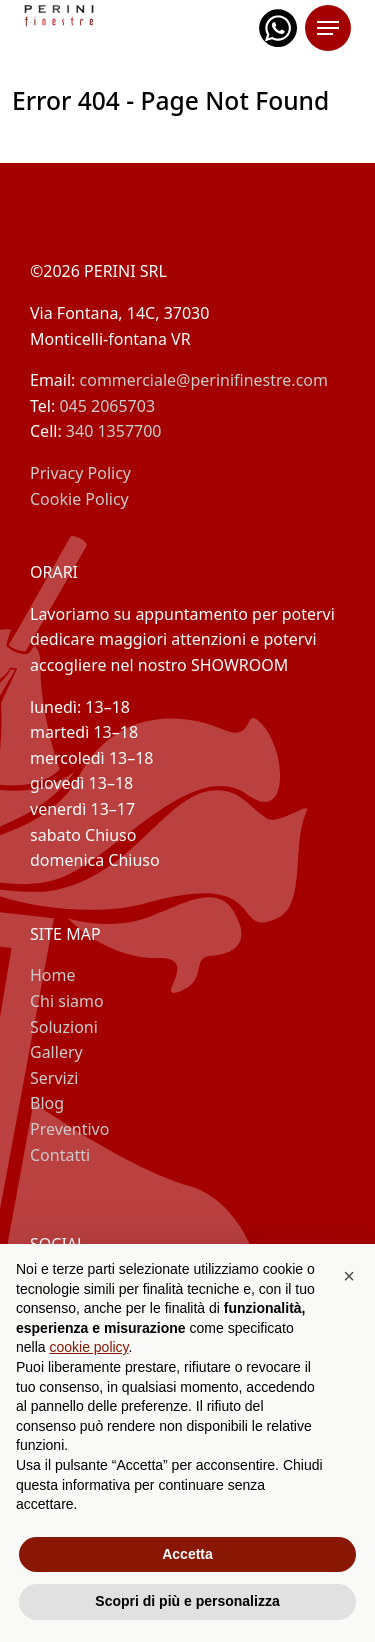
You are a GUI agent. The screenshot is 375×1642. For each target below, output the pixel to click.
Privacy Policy (80, 473)
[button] (349, 1276)
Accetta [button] (187, 1554)
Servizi (54, 1078)
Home (53, 975)
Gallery (56, 1052)
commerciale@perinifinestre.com (204, 380)
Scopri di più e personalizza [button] (187, 1601)
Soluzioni (64, 1027)
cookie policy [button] (88, 1347)
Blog (47, 1103)
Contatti (60, 1155)
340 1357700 (114, 431)
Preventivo (69, 1129)
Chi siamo (67, 1001)
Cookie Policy (79, 499)
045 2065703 (107, 406)
